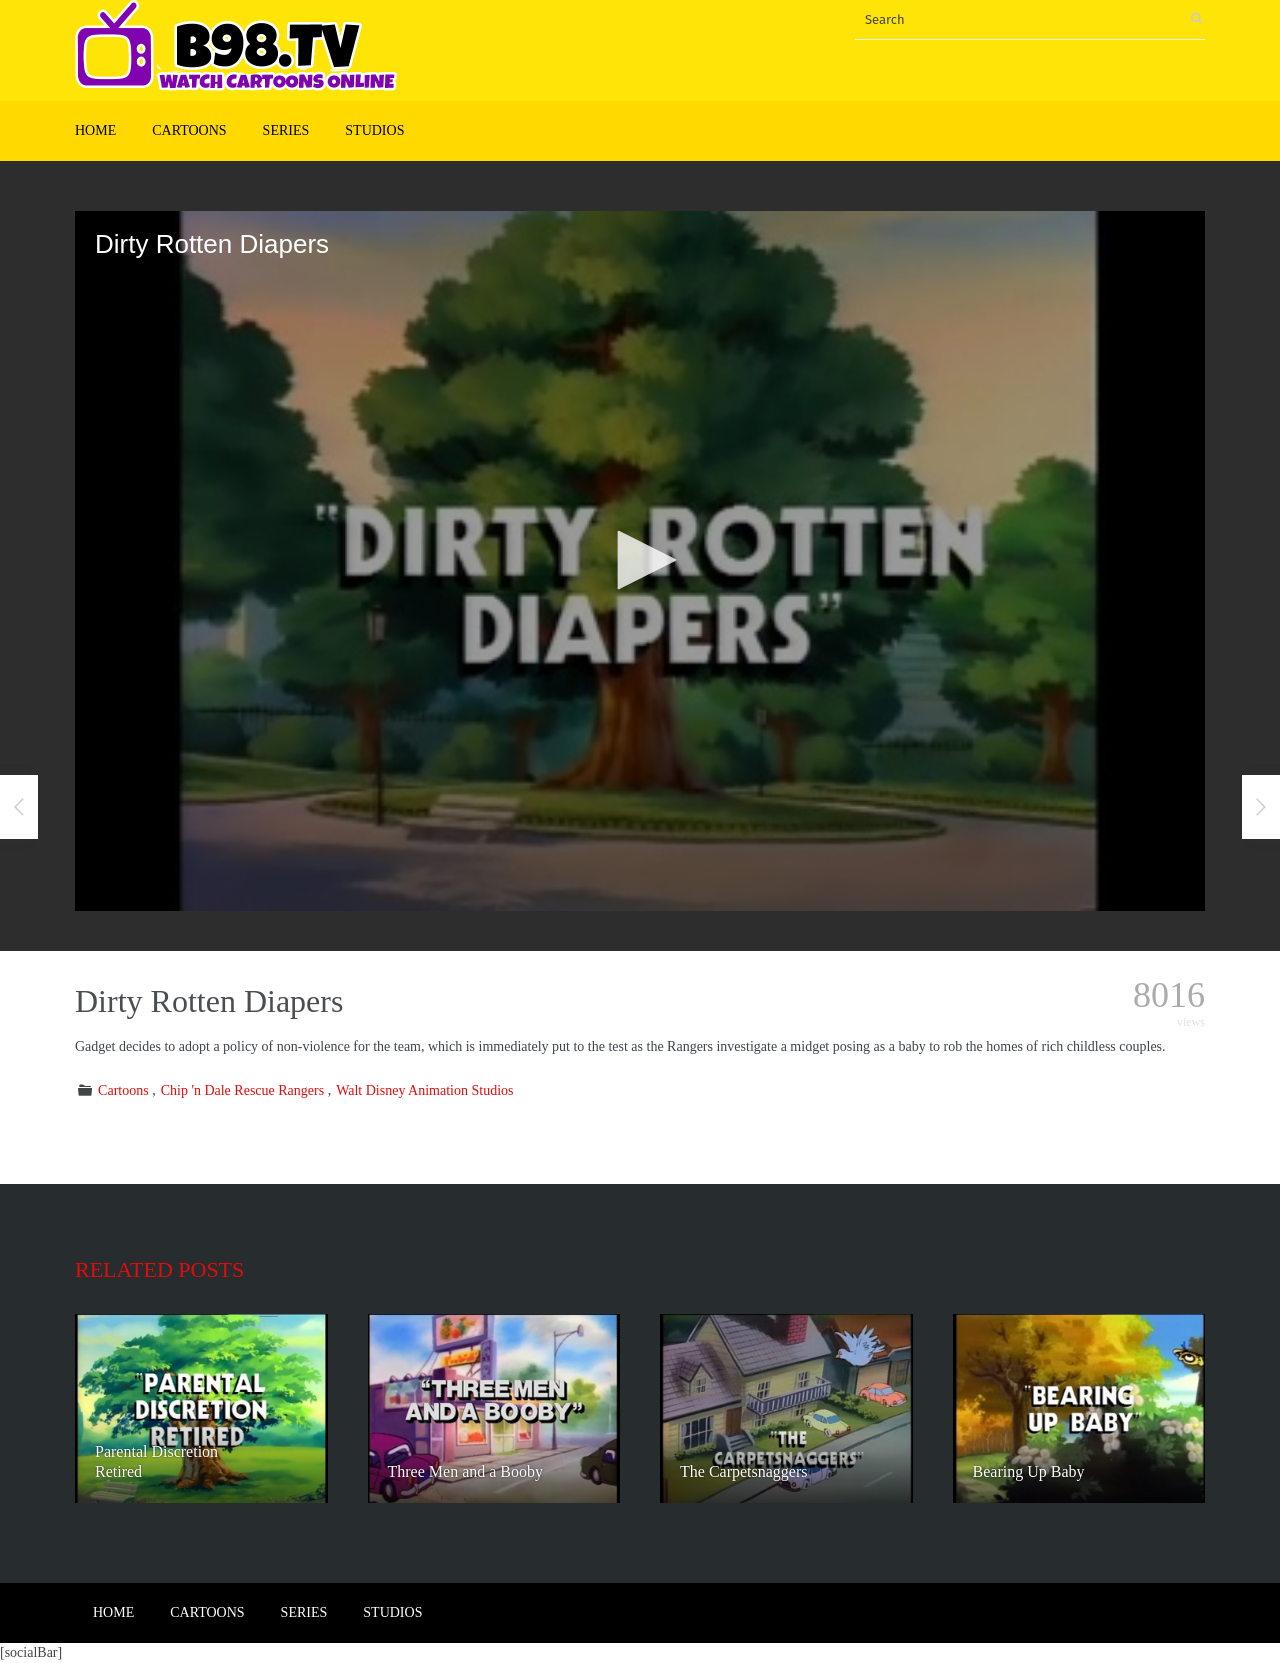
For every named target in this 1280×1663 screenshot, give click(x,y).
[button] (640, 560)
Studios (374, 130)
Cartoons (189, 130)
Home (95, 130)
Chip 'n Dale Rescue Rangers (242, 1090)
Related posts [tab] (159, 1269)
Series (286, 130)
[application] (640, 561)
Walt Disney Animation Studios (424, 1090)
